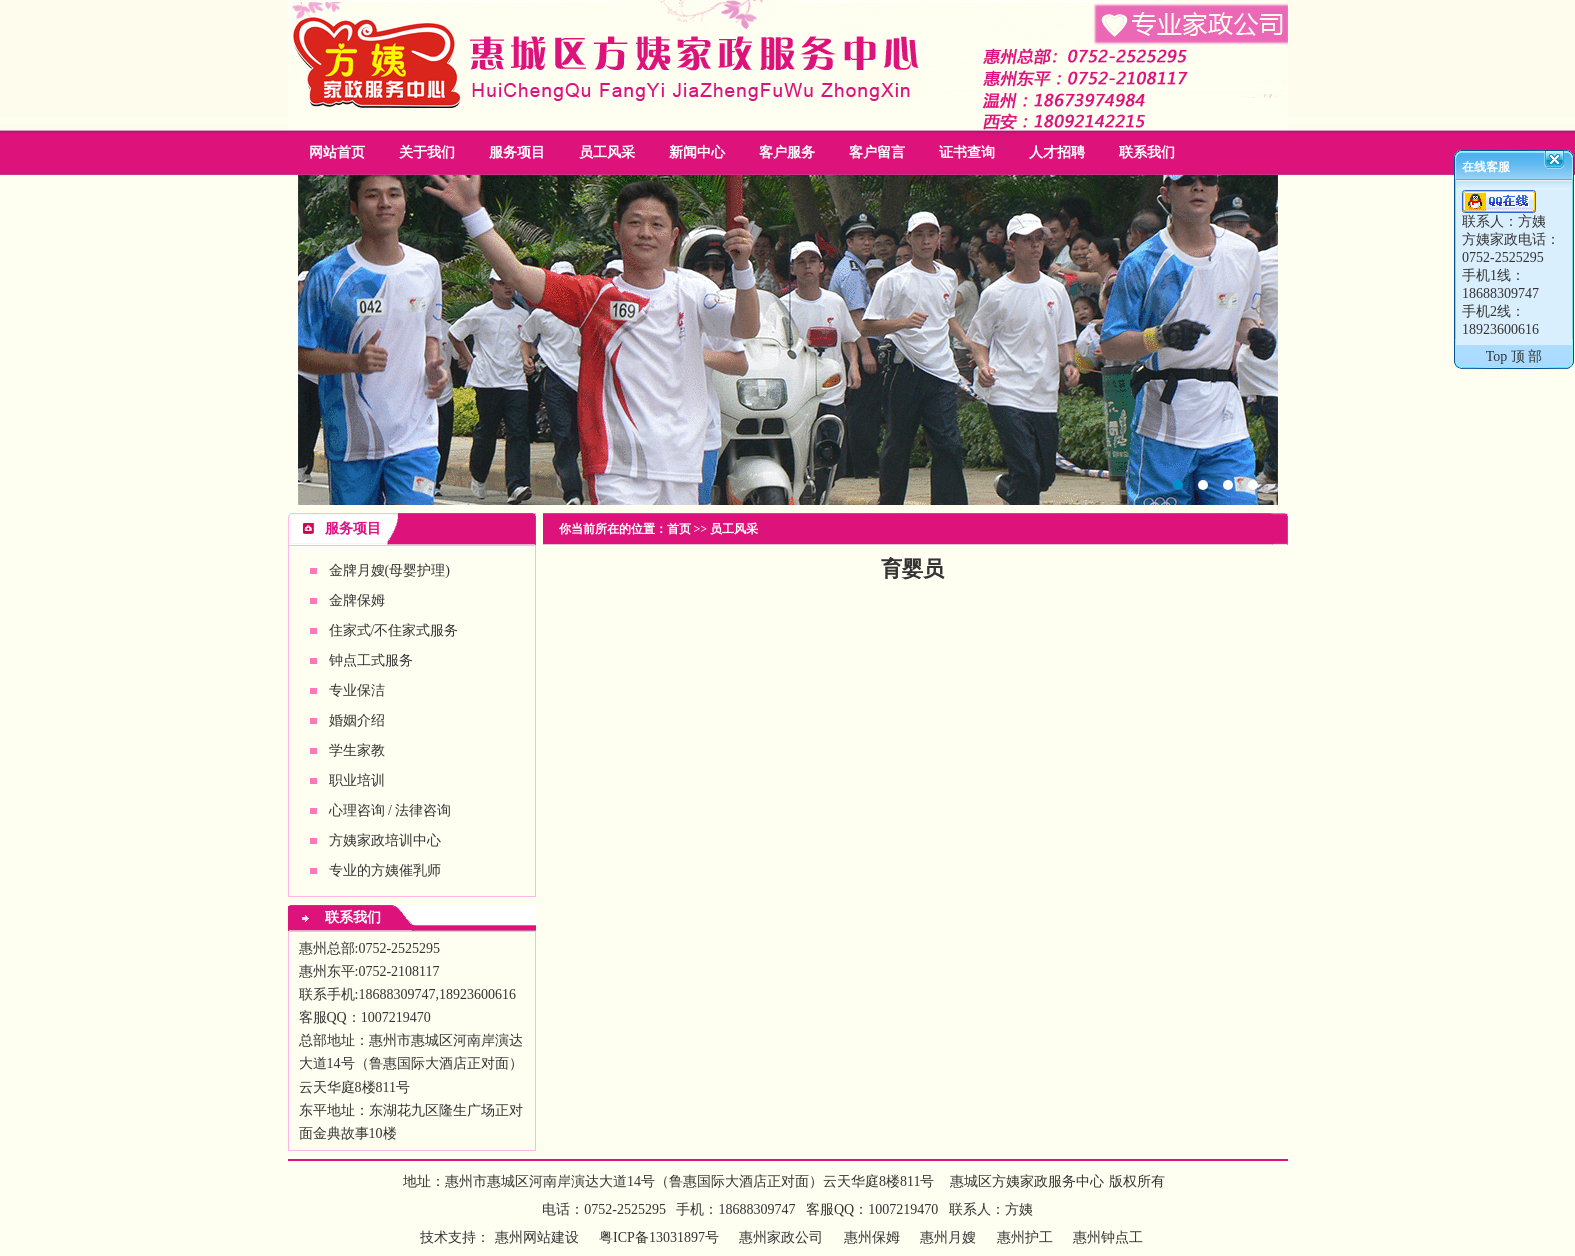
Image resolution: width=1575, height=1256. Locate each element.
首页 (679, 529)
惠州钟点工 (1108, 1237)
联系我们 (1147, 152)
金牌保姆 (357, 600)
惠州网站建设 (537, 1237)
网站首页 (337, 152)
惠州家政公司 (788, 340)
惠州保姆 (872, 1237)
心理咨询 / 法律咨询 (390, 810)
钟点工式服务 (371, 660)
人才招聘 (1057, 152)
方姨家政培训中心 (385, 840)
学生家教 (357, 750)
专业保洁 (357, 690)
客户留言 (877, 152)
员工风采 (607, 152)
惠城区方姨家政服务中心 (1027, 1181)
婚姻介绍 (357, 720)
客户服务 (787, 152)
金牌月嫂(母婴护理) (389, 570)
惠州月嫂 (948, 1237)
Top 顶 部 (1514, 356)
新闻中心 (697, 152)
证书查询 (967, 152)
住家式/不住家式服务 (394, 630)
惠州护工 (1025, 1237)
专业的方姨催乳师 (385, 870)
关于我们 (427, 152)
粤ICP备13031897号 (657, 1237)
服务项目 (517, 152)
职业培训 (357, 780)
